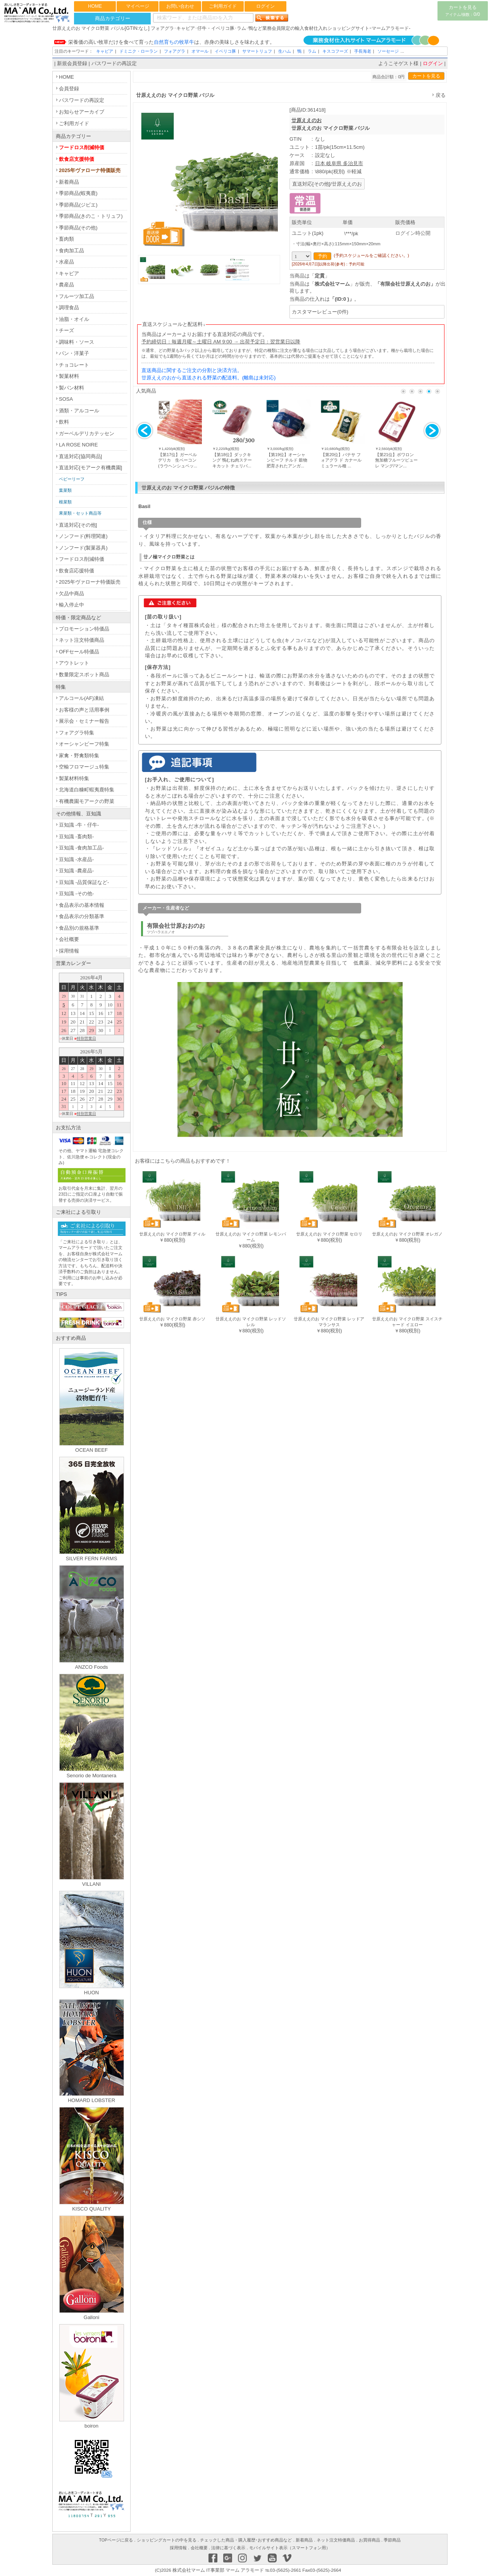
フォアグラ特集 (76, 733)
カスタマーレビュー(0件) (320, 312)
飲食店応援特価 (76, 571)
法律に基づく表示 (228, 2547)
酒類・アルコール (79, 411)
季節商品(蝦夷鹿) (78, 193)
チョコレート (74, 365)
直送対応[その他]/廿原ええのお (327, 184)
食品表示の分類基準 (81, 916)
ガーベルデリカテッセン (86, 433)
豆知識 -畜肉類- (76, 836)
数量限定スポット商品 (84, 674)
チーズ (66, 330)
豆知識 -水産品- (76, 859)
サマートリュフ (257, 51)
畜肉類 (66, 239)
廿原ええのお (306, 120)
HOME (95, 6)
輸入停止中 (71, 605)
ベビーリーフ (71, 479)
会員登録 (69, 88)
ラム (312, 51)
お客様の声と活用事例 (84, 710)
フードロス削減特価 (81, 147)
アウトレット (74, 663)
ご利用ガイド (223, 6)
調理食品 (69, 307)
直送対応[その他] (78, 525)
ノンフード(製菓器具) (83, 548)
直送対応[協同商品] (80, 456)
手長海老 (362, 51)
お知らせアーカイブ (81, 112)
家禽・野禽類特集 (79, 755)
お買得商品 (369, 2540)
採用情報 (69, 951)
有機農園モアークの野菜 (86, 801)
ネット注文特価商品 (81, 640)
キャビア (104, 51)
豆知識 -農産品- (76, 871)
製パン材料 (71, 388)
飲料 (64, 422)
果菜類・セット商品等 (80, 513)
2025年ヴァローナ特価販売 (90, 170)
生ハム (284, 51)
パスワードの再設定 (114, 63)
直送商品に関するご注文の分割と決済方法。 (191, 370)
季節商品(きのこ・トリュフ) (91, 216)
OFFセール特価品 (79, 652)
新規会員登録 (72, 63)
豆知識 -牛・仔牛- (79, 825)
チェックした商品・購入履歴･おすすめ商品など (246, 2540)
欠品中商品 (71, 593)
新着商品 (69, 182)
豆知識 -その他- (76, 893)
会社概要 (69, 939)
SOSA (66, 399)
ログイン (265, 6)
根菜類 (65, 502)
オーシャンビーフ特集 (84, 744)
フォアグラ (174, 51)
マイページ (137, 6)
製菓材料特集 (74, 778)
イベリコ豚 (225, 51)
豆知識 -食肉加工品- (81, 848)
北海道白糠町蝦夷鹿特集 (86, 790)
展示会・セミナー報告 (84, 721)
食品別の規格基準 (79, 928)
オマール (199, 51)
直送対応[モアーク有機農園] (90, 467)
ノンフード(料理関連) (83, 536)
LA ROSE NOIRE (78, 445)
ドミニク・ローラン (138, 51)
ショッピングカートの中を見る (166, 2540)
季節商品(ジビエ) (78, 205)
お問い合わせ (180, 6)
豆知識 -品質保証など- (84, 882)
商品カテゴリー (112, 18)
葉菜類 (65, 490)
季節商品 (392, 2540)
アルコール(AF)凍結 (81, 698)
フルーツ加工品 (76, 296)
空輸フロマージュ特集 (84, 767)
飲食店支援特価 (76, 159)
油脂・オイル (74, 319)
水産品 (66, 262)
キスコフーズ (335, 51)
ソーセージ (388, 51)
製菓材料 (69, 376)
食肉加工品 (71, 250)
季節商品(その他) (78, 228)
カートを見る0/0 (462, 11)
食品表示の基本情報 (81, 905)
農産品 (66, 285)
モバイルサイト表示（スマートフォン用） (289, 2547)
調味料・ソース (76, 342)
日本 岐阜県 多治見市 (339, 163)
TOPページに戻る (116, 2540)
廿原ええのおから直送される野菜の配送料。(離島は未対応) (208, 378)
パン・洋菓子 (74, 353)
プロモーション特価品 (84, 629)
